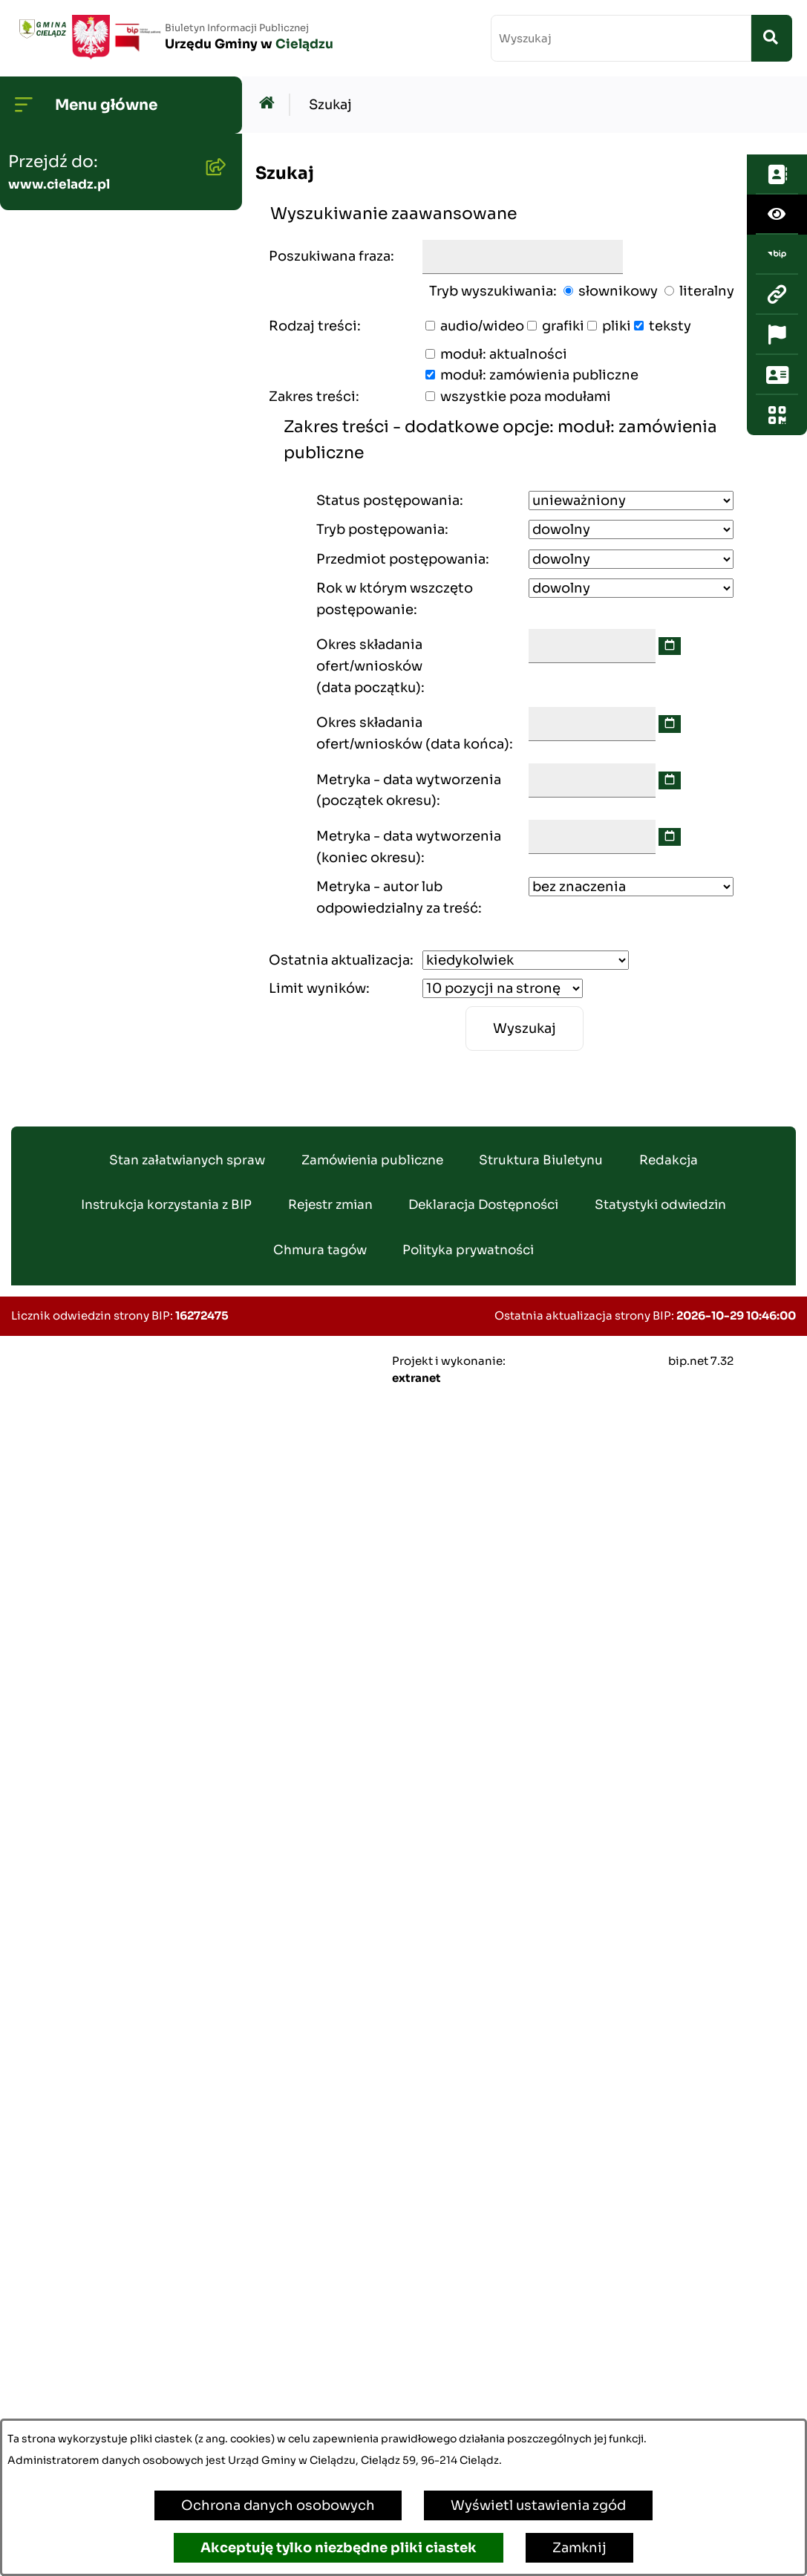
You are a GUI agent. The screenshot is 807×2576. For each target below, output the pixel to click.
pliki (616, 326)
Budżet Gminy (61, 394)
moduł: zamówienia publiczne (539, 375)
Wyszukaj (524, 1028)
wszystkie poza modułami (525, 396)
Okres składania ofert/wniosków (369, 666)
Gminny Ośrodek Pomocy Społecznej (100, 1060)
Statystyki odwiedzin (660, 2376)
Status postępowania (388, 500)
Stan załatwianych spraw (187, 2331)
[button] (212, 231)
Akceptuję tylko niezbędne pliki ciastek (338, 2548)
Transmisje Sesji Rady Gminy (87, 337)
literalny (706, 291)
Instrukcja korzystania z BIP (166, 2376)
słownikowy (618, 291)
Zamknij (579, 2548)
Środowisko (54, 489)
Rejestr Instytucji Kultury (98, 1470)
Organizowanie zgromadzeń (65, 1643)
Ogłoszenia (52, 442)
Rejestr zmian (330, 2376)
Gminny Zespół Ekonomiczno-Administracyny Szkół (87, 982)
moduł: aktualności (503, 354)
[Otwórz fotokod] (777, 394)
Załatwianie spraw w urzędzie (81, 1575)
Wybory (40, 1518)
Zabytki (39, 1938)
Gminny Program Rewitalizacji (71, 547)
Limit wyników (317, 988)
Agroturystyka (62, 1423)
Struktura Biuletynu (541, 2331)
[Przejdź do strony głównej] (174, 37)
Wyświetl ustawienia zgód (538, 2505)
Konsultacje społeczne (90, 1795)
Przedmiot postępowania (401, 559)
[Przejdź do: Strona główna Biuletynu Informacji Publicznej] (270, 104)
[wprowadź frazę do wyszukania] (621, 38)
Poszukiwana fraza (330, 256)
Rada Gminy (54, 279)
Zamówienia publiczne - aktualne (94, 817)
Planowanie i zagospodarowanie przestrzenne (78, 692)
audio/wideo (482, 326)
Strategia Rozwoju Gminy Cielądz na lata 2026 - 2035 (104, 614)
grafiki (563, 326)
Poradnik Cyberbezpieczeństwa (88, 1995)
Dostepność (55, 1890)
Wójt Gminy (54, 232)
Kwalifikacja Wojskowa (90, 2148)
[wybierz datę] (670, 646)
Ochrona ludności (74, 2101)
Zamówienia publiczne (372, 2331)
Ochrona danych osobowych (278, 2505)
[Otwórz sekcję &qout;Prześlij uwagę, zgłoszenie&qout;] (777, 354)
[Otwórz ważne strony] (777, 314)
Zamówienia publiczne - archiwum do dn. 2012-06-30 (103, 895)
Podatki (40, 1117)
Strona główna (62, 184)
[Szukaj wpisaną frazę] (771, 38)
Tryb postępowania (380, 529)
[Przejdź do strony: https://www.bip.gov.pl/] (777, 234)
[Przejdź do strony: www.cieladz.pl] (777, 274)
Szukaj (330, 105)
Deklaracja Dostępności (483, 2376)
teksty (670, 326)
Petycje (39, 1843)
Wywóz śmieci (62, 1233)
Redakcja (668, 2331)
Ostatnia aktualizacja (339, 960)
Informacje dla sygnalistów (104, 2053)
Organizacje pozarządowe (100, 1700)
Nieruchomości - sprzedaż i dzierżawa (106, 1175)
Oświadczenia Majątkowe (100, 759)
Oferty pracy (56, 1328)
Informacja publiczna (84, 1748)
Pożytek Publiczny (75, 1280)
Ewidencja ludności (80, 1375)
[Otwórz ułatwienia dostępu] (777, 194)
